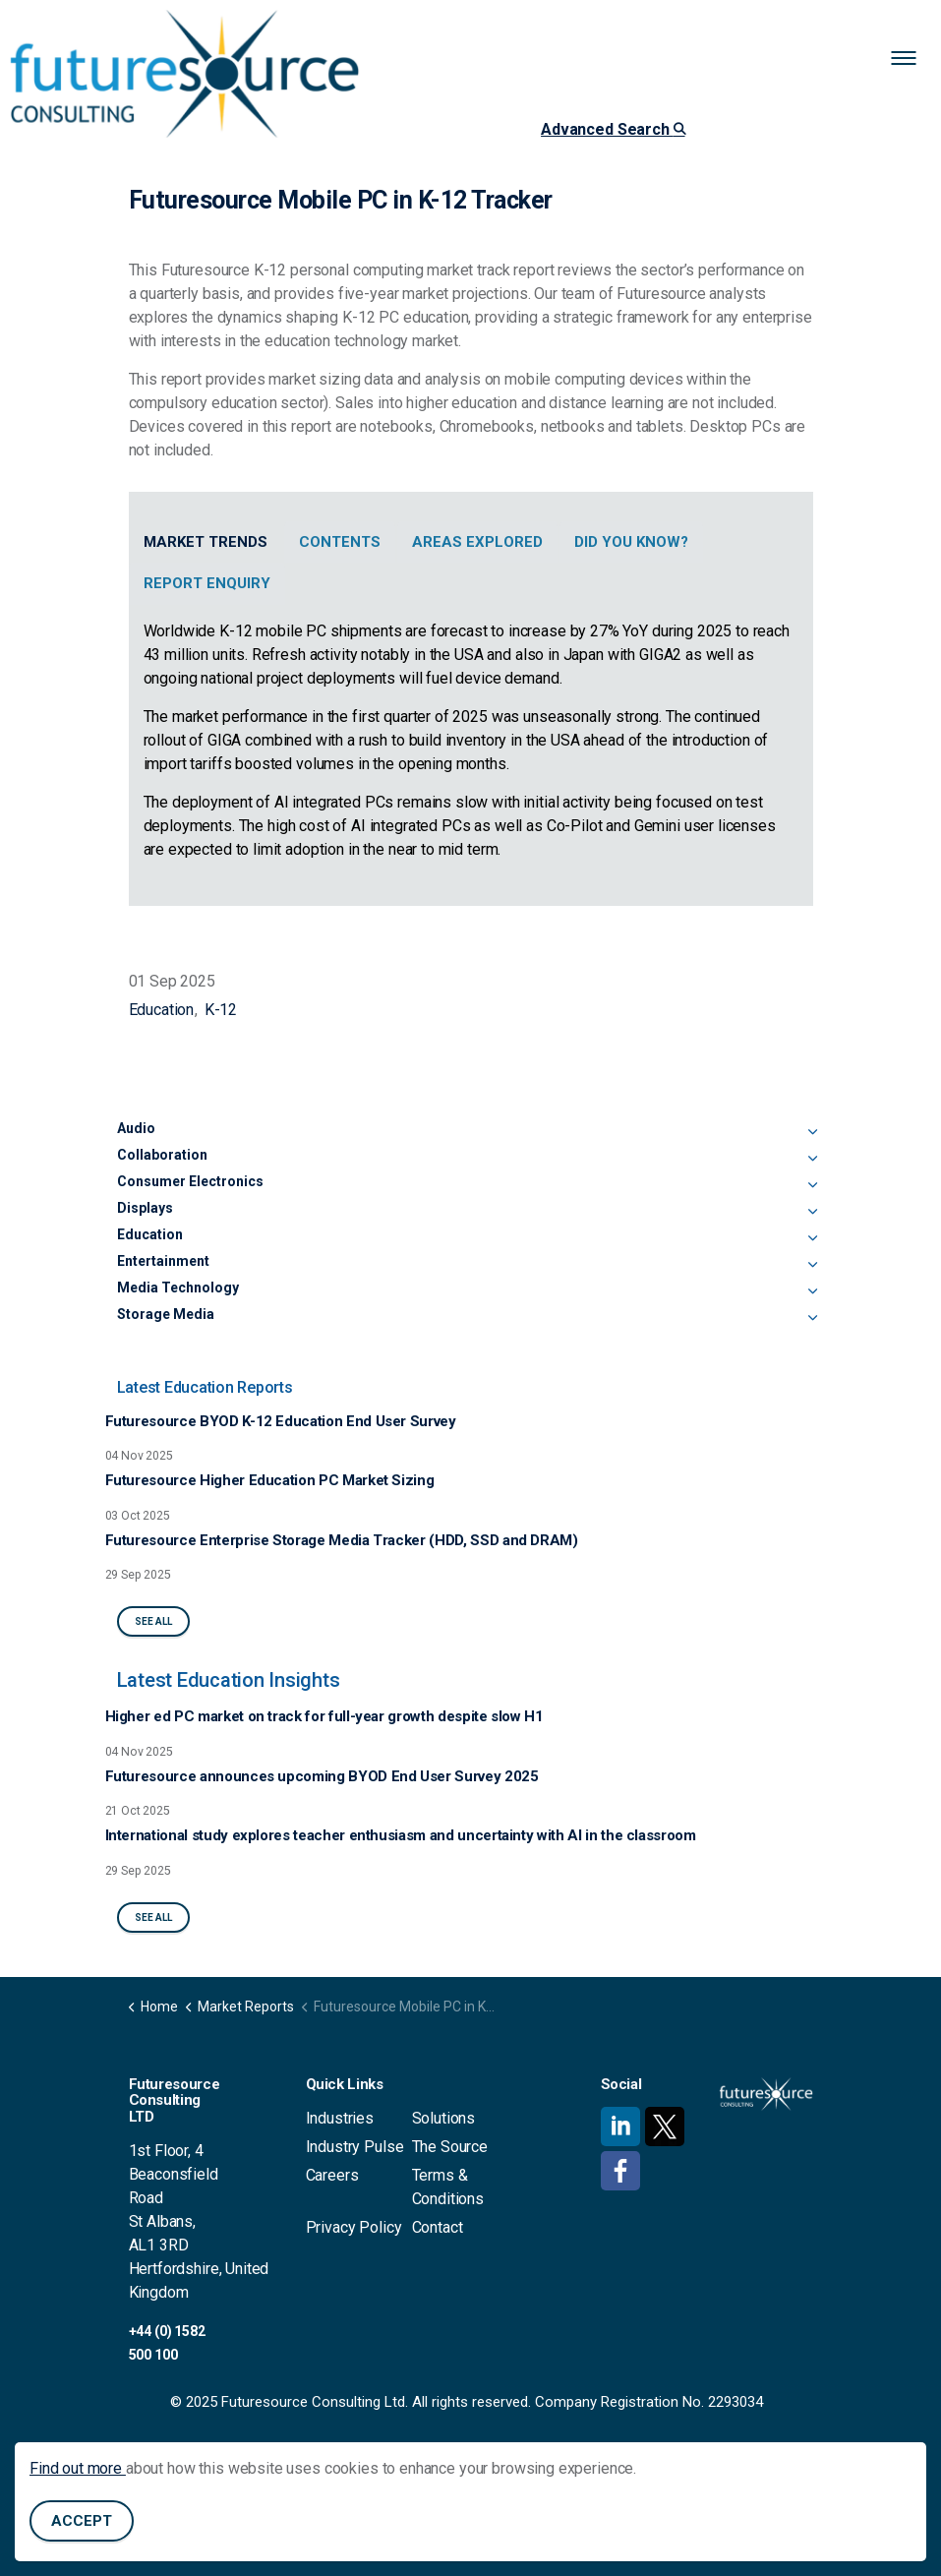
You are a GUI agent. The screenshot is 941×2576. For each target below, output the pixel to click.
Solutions (444, 2118)
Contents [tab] (340, 542)
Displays (145, 1208)
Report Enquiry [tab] (207, 583)
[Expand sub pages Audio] (813, 1132)
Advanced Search (613, 129)
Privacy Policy (354, 2227)
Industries (340, 2118)
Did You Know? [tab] (631, 542)
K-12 (221, 1009)
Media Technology (178, 1287)
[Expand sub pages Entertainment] (813, 1265)
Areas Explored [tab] (477, 542)
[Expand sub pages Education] (813, 1238)
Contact (437, 2227)
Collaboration (162, 1155)
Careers (332, 2175)
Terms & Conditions (448, 2187)
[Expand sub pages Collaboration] (813, 1158)
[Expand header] (911, 59)
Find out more (77, 2468)
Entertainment (163, 1261)
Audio (136, 1128)
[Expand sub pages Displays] (813, 1212)
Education (162, 1009)
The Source (450, 2146)
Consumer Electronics (190, 1181)
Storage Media (165, 1314)
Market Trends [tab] (205, 542)
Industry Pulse (355, 2146)
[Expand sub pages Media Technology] (813, 1291)
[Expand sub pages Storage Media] (813, 1318)
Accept (81, 2521)
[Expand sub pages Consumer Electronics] (813, 1185)
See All (153, 1621)
